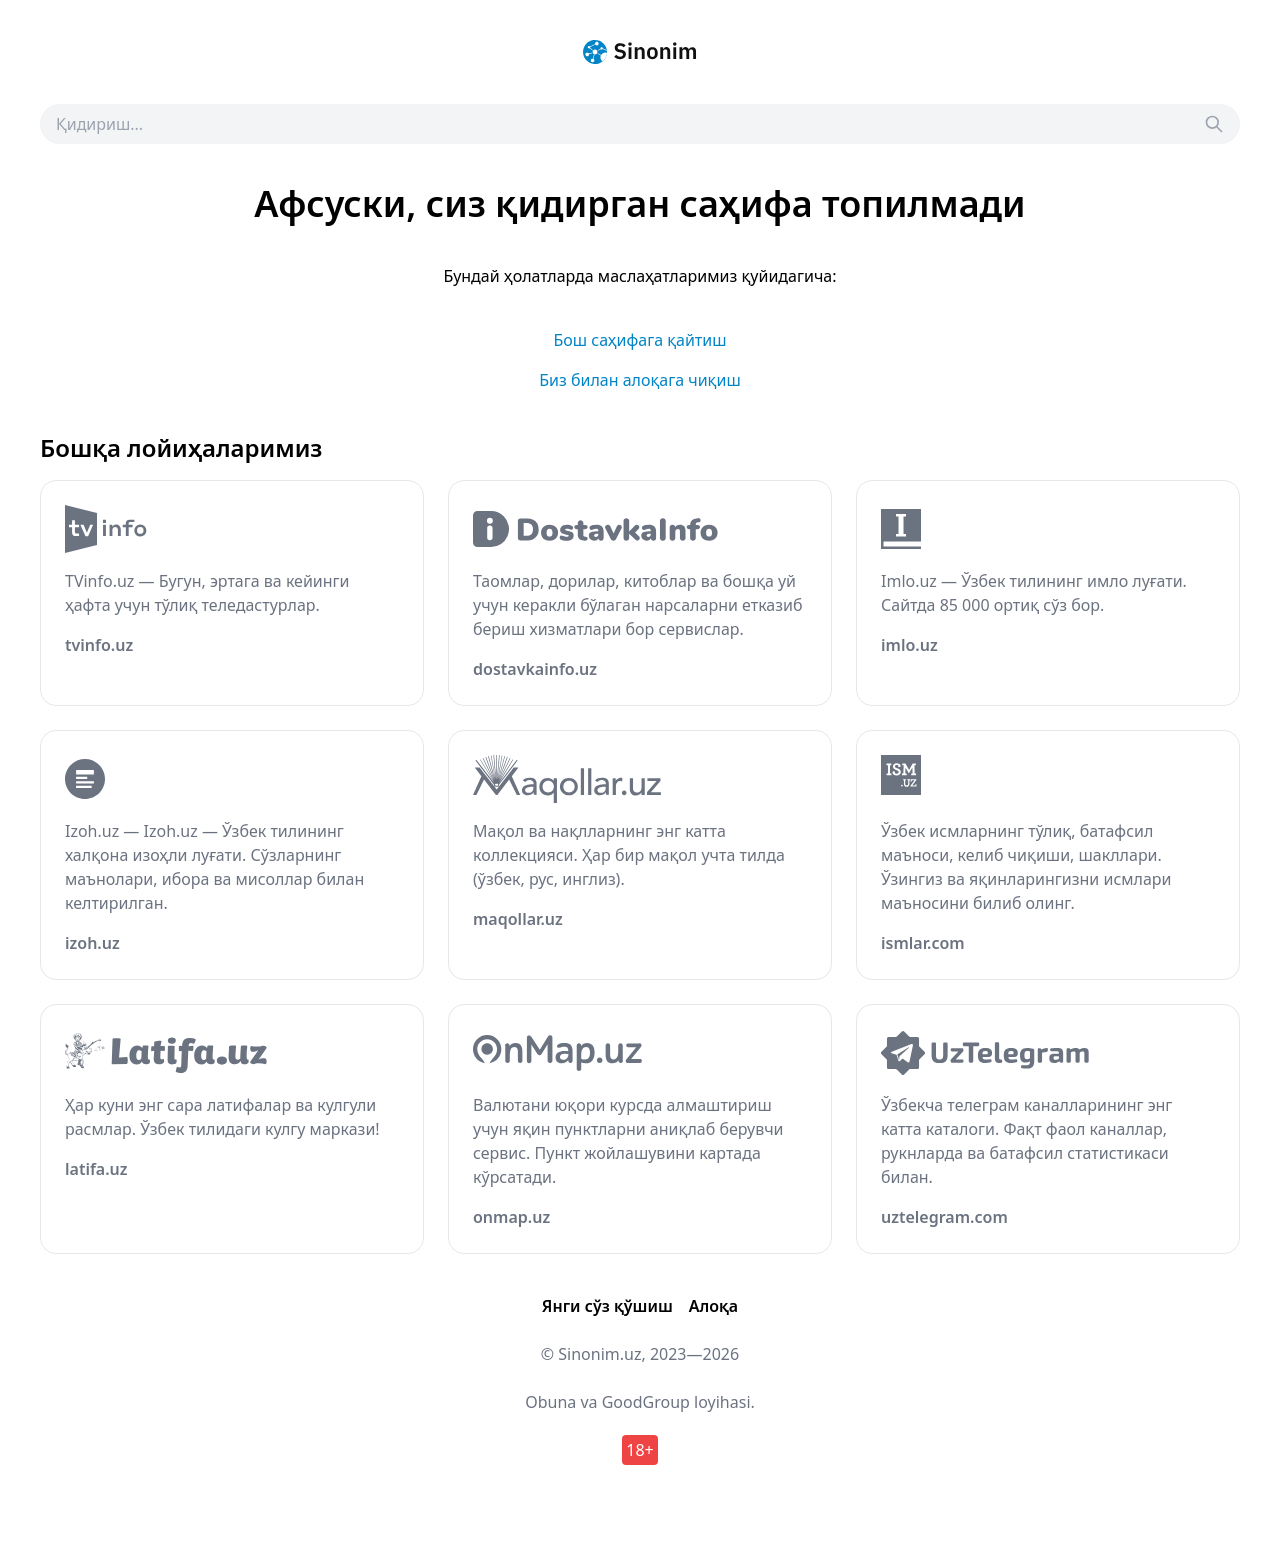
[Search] (1214, 124)
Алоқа (713, 1306)
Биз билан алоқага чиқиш (640, 380)
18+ (639, 1450)
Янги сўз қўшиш (607, 1306)
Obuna (550, 1402)
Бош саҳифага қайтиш (639, 340)
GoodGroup (646, 1402)
